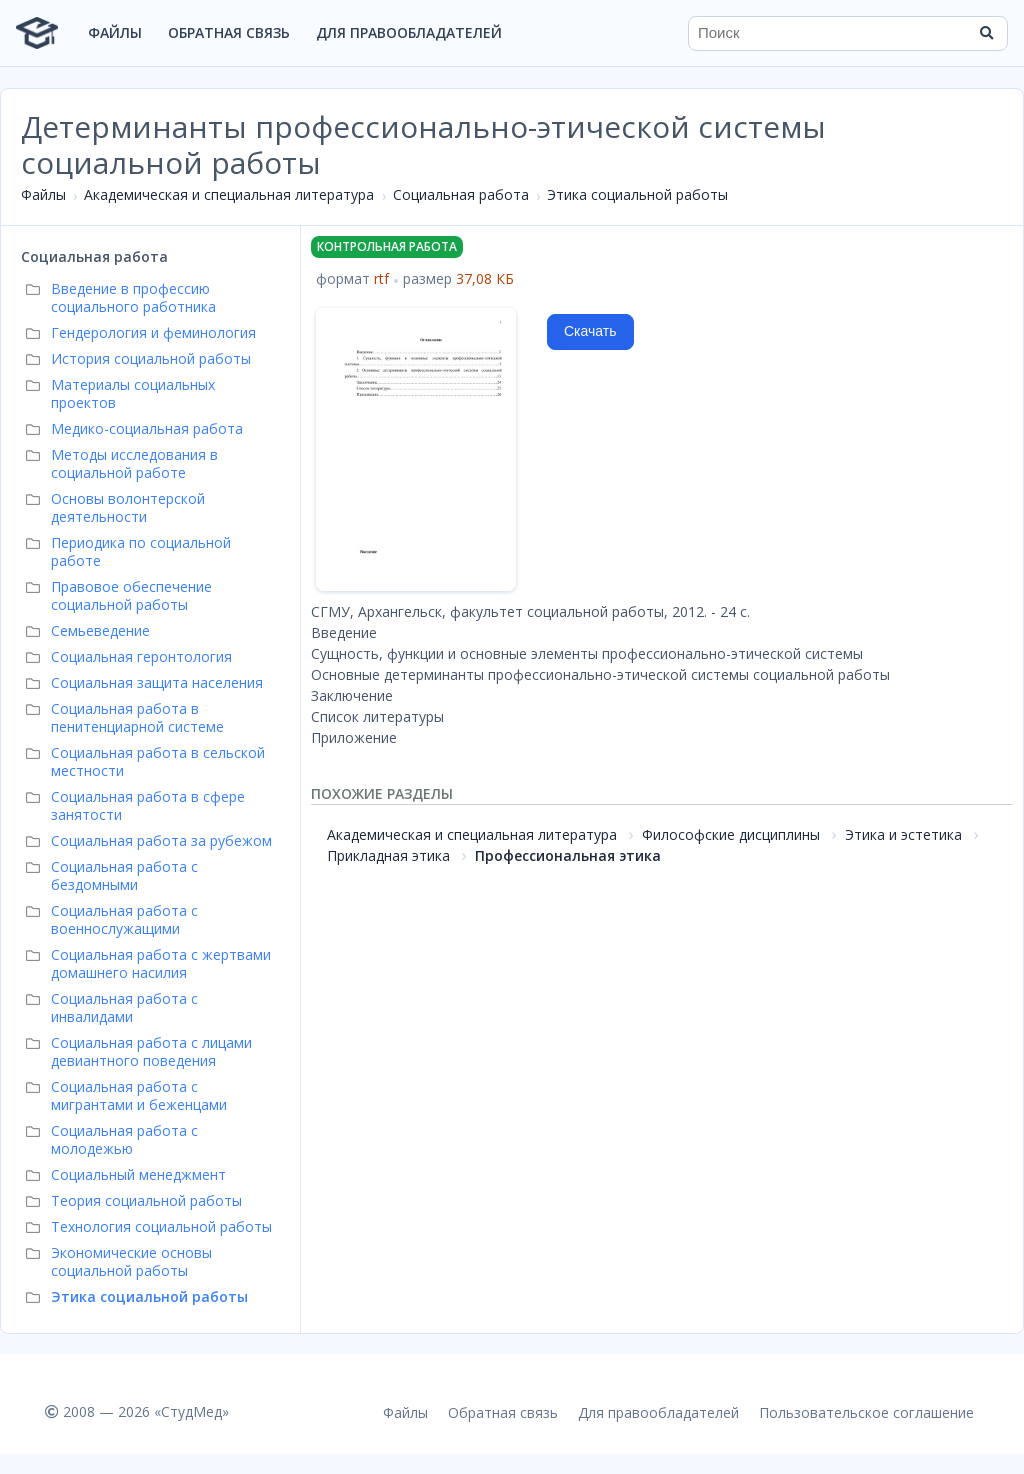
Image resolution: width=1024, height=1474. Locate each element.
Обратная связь (229, 32)
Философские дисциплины (731, 834)
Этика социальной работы (637, 194)
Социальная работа (461, 194)
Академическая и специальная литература (229, 194)
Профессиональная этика (568, 855)
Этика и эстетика (903, 834)
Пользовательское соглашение (866, 1412)
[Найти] (986, 33)
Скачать (590, 331)
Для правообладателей (409, 32)
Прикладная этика (388, 855)
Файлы (115, 32)
